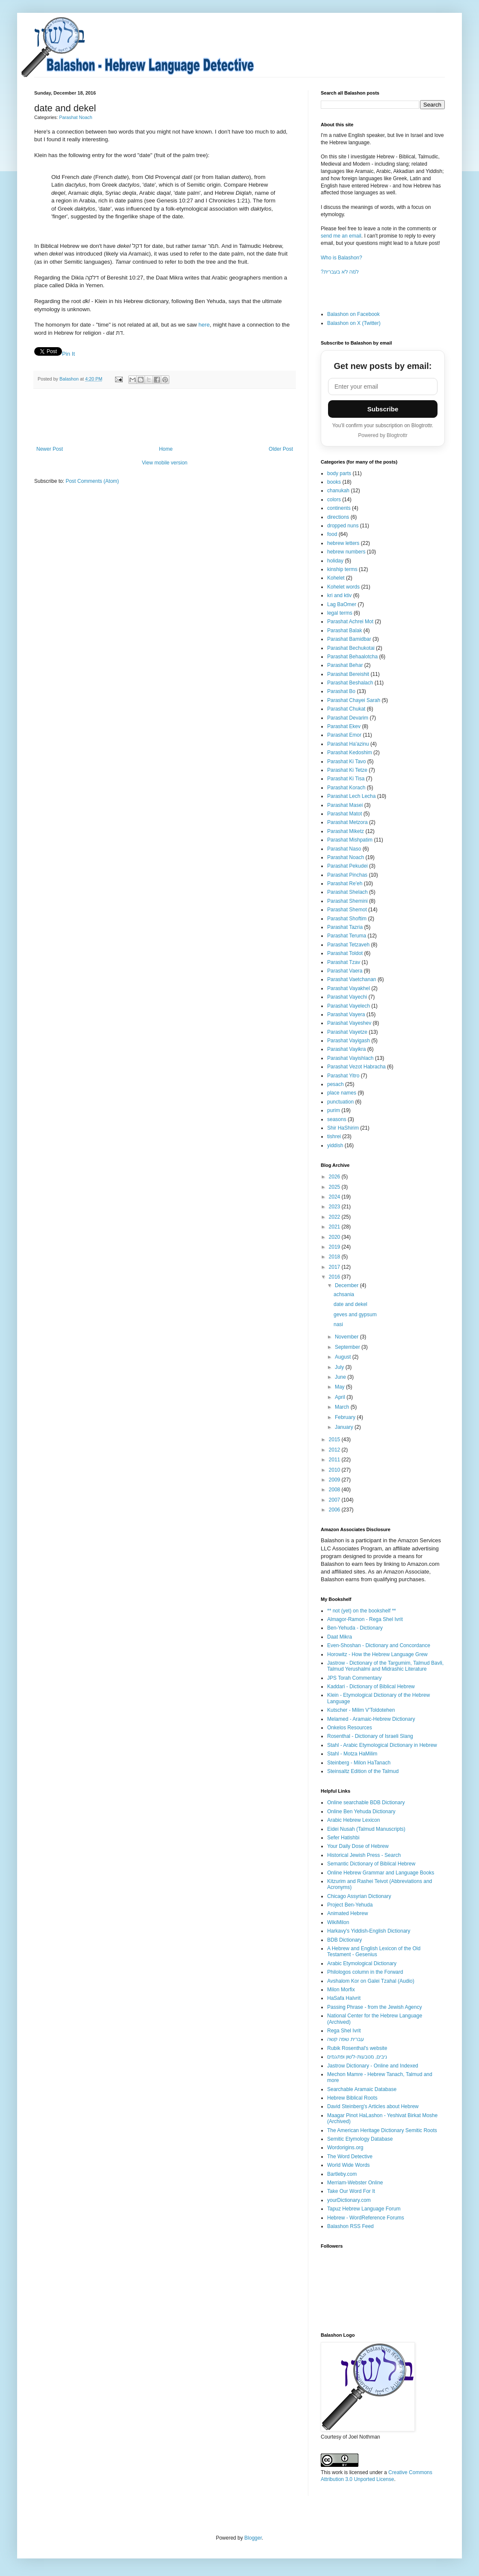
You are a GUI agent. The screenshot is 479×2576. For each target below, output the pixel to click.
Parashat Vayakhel (348, 988)
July (340, 1367)
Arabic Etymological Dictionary (361, 1963)
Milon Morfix (341, 1990)
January (345, 1427)
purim (333, 1110)
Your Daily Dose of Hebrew (358, 1846)
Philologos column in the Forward (365, 1972)
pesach (335, 1084)
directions (338, 517)
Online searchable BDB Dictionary (366, 1803)
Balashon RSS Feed (350, 2226)
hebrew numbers (346, 552)
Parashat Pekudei (347, 866)
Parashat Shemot (347, 910)
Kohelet (336, 578)
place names (341, 1093)
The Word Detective (350, 2157)
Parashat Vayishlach (350, 1058)
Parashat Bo (341, 691)
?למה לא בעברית (340, 272)
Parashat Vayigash (348, 1041)
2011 (335, 1460)
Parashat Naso (344, 849)
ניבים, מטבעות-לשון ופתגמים (357, 2057)
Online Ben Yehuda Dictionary (361, 1812)
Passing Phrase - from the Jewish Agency (374, 2007)
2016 (335, 1277)
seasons (336, 1119)
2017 (335, 1267)
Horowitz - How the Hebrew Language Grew (377, 1654)
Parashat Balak (344, 631)
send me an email (341, 236)
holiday (335, 561)
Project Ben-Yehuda (350, 1905)
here (204, 324)
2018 (335, 1257)
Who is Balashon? (341, 258)
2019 (335, 1247)
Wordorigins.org (345, 2148)
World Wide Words (348, 2165)
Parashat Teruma (346, 936)
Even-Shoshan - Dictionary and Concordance (378, 1645)
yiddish (335, 1145)
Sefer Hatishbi (343, 1838)
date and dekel (350, 1304)
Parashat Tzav (343, 962)
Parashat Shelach (347, 892)
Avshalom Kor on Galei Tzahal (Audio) (370, 1981)
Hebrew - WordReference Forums (365, 2218)
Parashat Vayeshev (349, 1023)
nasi (338, 1324)
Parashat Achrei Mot (350, 622)
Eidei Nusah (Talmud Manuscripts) (366, 1829)
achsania (344, 1294)
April (340, 1397)
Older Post (281, 449)
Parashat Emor (344, 735)
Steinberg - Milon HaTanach (358, 1763)
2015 (335, 1440)
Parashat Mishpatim (350, 840)
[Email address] (383, 386)
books (334, 482)
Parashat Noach (75, 117)
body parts (339, 473)
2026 (335, 1177)
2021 (335, 1227)
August (343, 1357)
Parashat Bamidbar (349, 639)
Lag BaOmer (341, 604)
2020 (335, 1237)
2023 (335, 1207)
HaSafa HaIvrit (344, 1998)
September (348, 1347)
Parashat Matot (344, 814)
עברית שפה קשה (345, 2039)
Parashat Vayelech (348, 1006)
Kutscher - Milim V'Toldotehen (361, 1710)
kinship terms (342, 569)
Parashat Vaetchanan (351, 979)
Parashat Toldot (345, 953)
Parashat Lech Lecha (351, 796)
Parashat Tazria (345, 927)
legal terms (339, 613)
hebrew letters (343, 543)
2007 (335, 1500)
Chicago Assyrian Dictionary (359, 1896)
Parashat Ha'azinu (348, 744)
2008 (335, 1490)
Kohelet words (343, 587)
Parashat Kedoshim (349, 753)
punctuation (340, 1102)
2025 (335, 1187)
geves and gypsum (355, 1315)
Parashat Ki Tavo (346, 761)
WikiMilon (338, 1922)
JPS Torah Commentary (354, 1678)
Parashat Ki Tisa (345, 779)
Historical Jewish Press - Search (364, 1855)
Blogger (253, 2538)
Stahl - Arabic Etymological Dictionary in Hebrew (382, 1745)
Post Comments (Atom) (92, 481)
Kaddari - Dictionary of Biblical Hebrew (371, 1687)
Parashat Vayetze (347, 1032)
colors (334, 500)
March (343, 1407)
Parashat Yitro (343, 1076)
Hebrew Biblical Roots (352, 2098)
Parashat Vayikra (346, 1049)
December (347, 1285)
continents (339, 508)
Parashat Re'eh (344, 883)
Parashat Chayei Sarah (353, 700)
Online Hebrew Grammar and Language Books (380, 1873)
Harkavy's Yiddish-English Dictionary (368, 1931)
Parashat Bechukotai (351, 648)
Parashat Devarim (347, 718)
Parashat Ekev (344, 726)
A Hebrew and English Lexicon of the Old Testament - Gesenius (373, 1951)
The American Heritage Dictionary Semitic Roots (382, 2130)
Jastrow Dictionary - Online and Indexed (372, 2066)
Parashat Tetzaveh (348, 945)
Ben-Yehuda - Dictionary (355, 1628)
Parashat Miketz (345, 831)
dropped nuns (342, 526)
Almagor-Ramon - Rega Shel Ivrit (365, 1619)
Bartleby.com (342, 2174)
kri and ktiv (339, 595)
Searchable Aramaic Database (361, 2089)
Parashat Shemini (347, 901)
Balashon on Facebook (353, 314)
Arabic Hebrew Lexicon (353, 1820)
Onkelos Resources (349, 1728)
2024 (335, 1197)
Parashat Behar (345, 665)
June (341, 1377)
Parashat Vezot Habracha (356, 1067)
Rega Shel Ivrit (344, 2031)
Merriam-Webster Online (355, 2183)
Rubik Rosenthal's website (357, 2048)
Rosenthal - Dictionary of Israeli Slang (370, 1736)
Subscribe (383, 409)
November (347, 1337)
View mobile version (165, 463)
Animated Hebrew (347, 1913)
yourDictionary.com (349, 2200)
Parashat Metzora (347, 822)
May (340, 1387)
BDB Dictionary (344, 1940)
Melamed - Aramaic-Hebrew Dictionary (371, 1719)
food (332, 534)
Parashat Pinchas (347, 875)
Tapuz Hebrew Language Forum (363, 2209)
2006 (335, 1510)
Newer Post (49, 449)
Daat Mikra (339, 1637)
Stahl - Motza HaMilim (352, 1754)
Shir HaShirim (343, 1128)
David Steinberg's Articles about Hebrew (373, 2106)
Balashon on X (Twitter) (354, 323)
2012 (335, 1450)
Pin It (68, 354)
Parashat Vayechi (347, 997)
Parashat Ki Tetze (347, 770)
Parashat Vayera (346, 1014)
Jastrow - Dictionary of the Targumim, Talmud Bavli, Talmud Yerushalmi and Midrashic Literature (385, 1666)
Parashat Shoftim (347, 919)
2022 (335, 1217)
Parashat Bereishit (348, 674)
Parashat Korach (346, 788)
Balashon (69, 378)
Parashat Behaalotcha (352, 657)
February (346, 1417)
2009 (335, 1480)
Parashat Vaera (345, 971)
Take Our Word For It (351, 2191)
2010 (335, 1470)
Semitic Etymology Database (360, 2139)
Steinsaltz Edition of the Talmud (363, 1771)
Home (166, 449)
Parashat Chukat (346, 709)
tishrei (334, 1136)
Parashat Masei (345, 805)
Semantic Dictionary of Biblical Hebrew (371, 1864)
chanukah (338, 491)
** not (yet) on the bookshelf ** (361, 1611)
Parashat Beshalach (350, 683)
